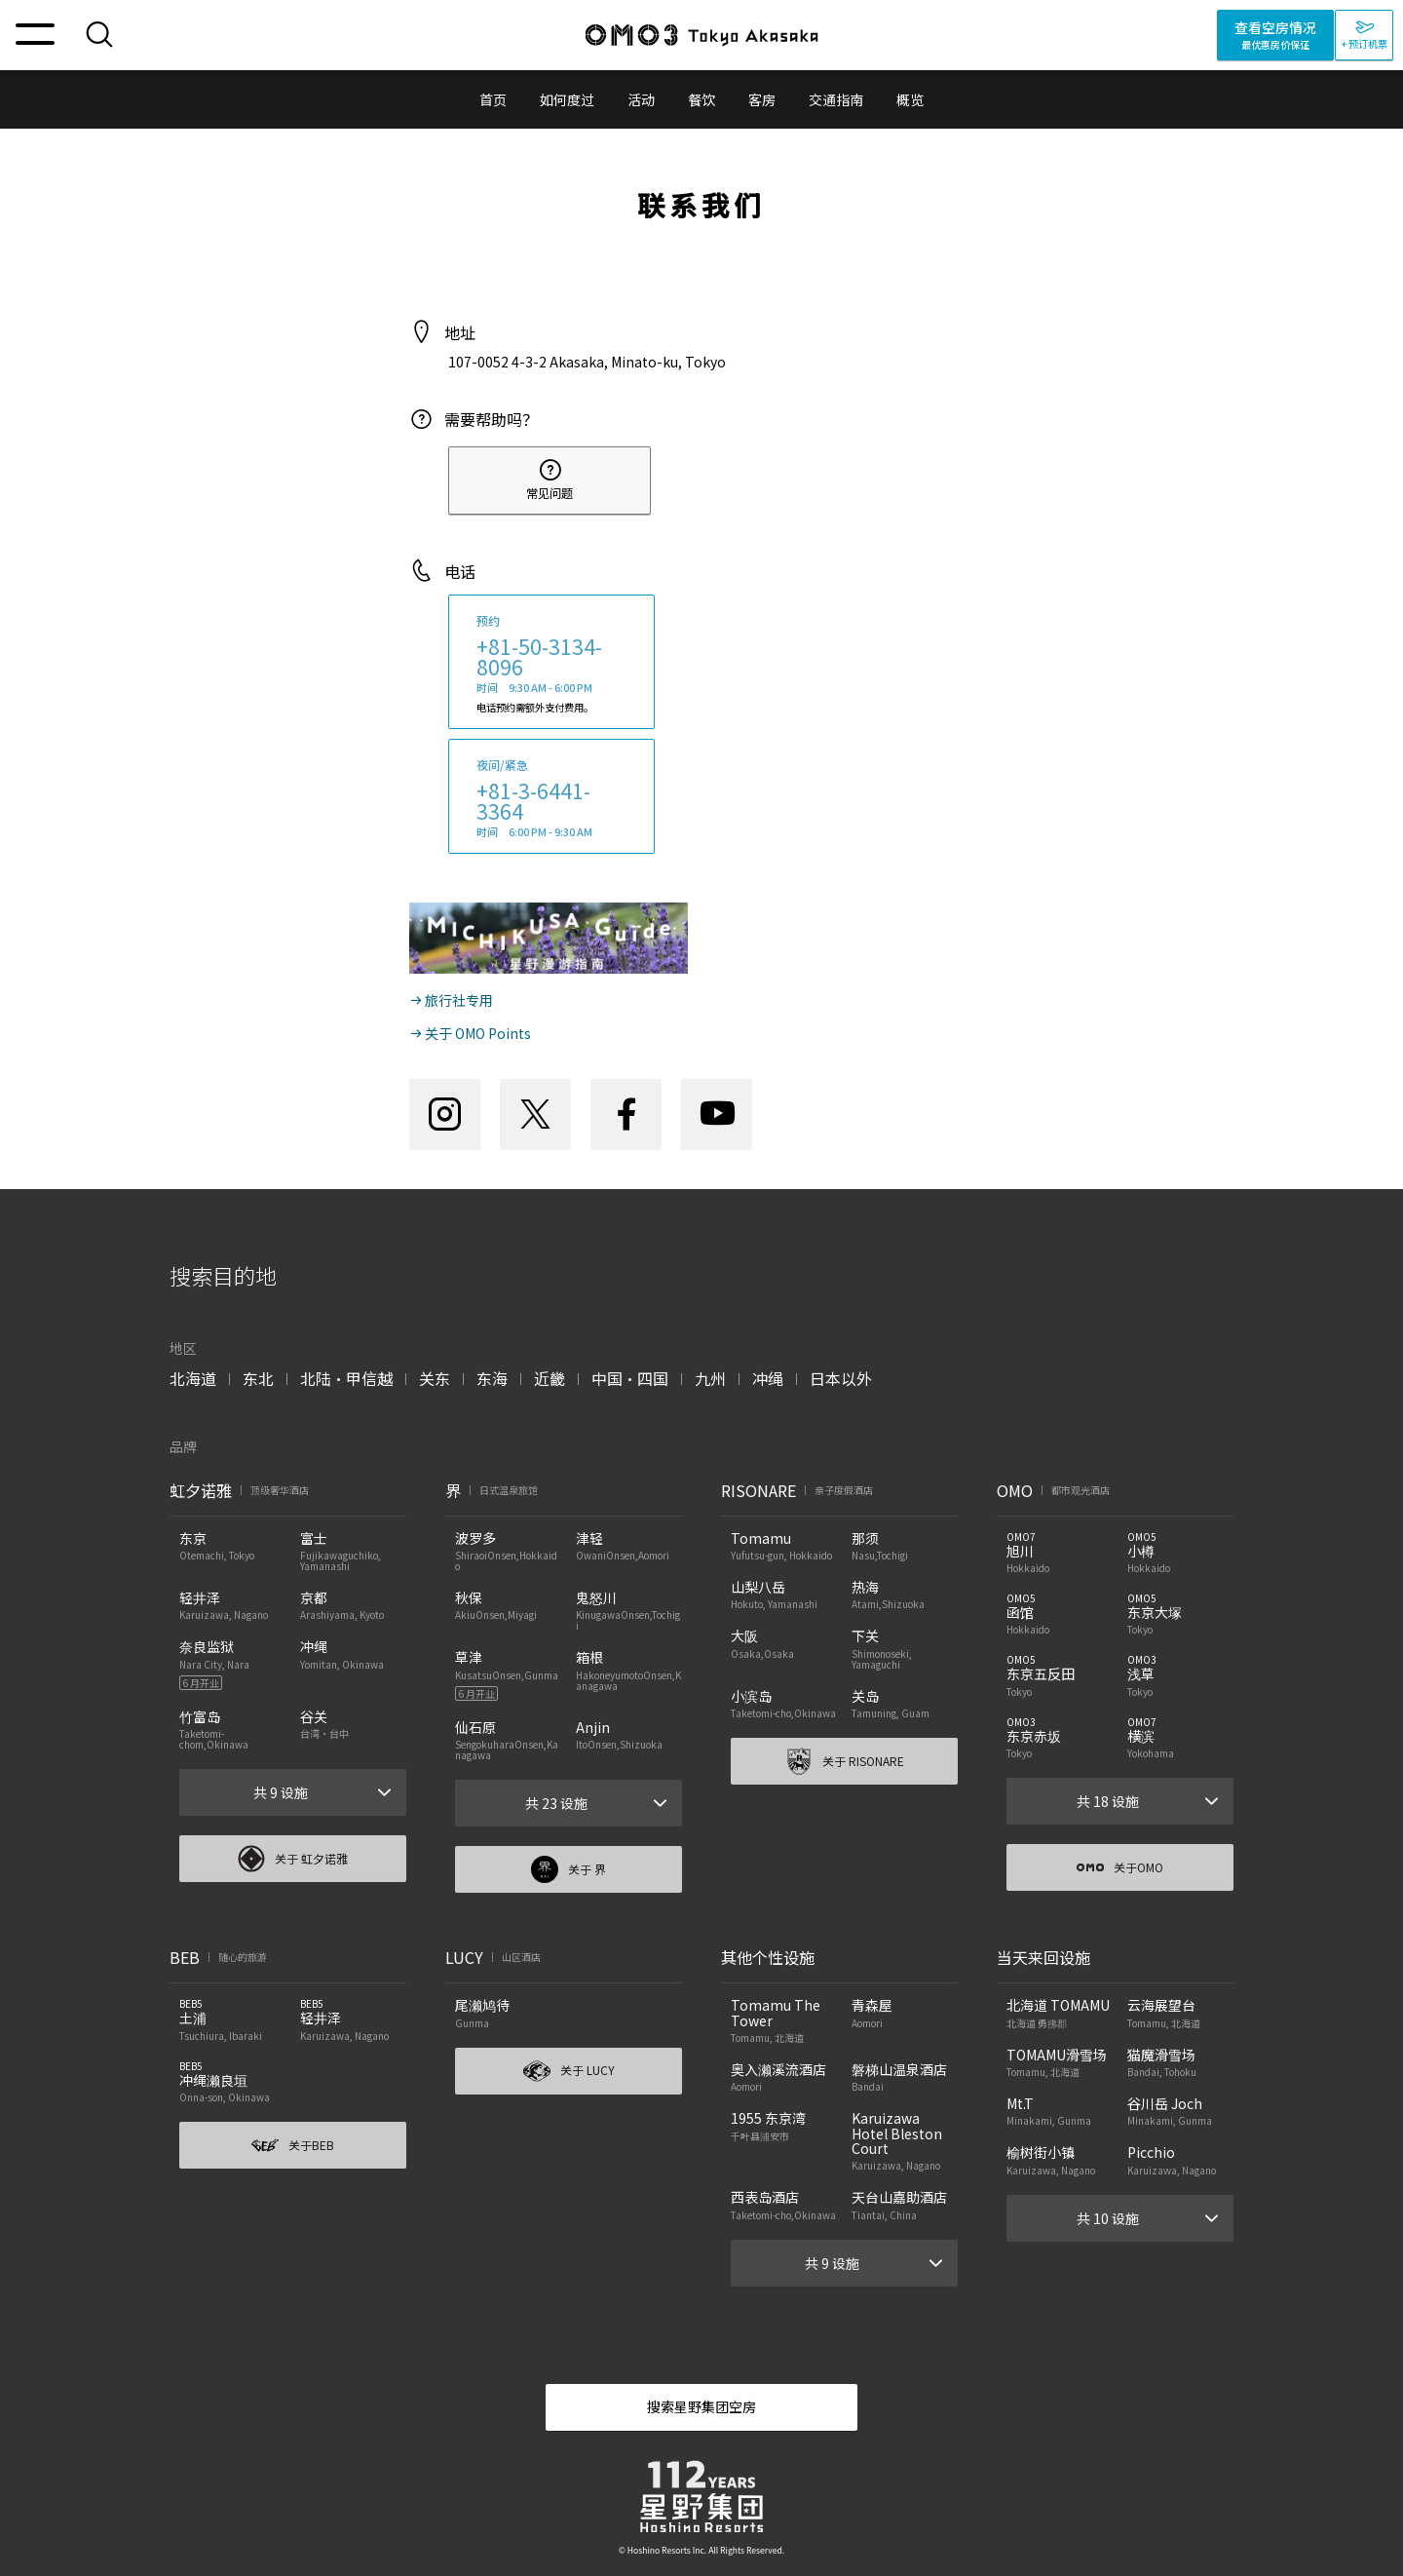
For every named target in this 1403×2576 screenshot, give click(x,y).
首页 (493, 99)
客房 (762, 99)
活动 (641, 99)
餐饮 (701, 99)
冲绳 (767, 1378)
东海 (492, 1378)
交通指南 (836, 99)
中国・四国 (629, 1378)
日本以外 (841, 1378)
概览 (910, 99)
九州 (710, 1378)
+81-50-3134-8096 (539, 656)
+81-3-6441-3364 (533, 801)
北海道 (193, 1378)
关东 (434, 1378)
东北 (258, 1378)
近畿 (549, 1378)
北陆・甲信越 (346, 1378)
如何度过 (567, 99)
